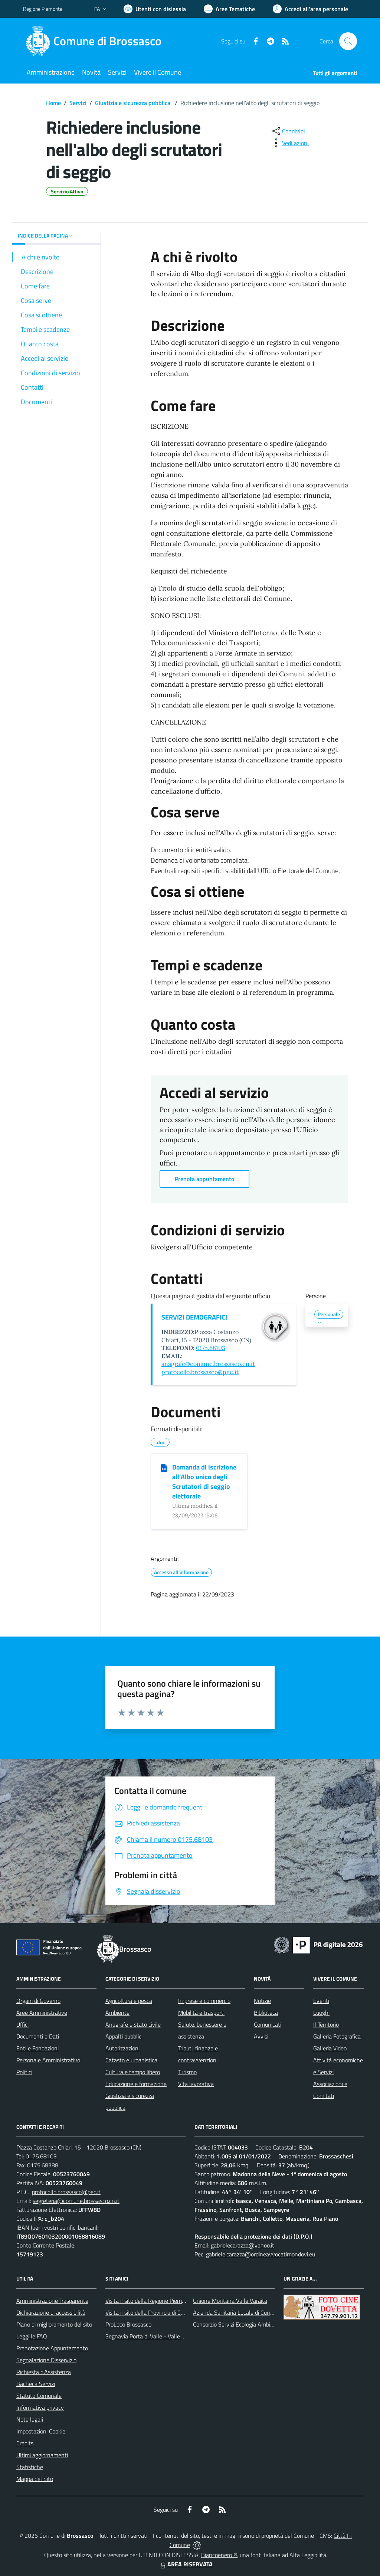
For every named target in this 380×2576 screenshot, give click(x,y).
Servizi (77, 102)
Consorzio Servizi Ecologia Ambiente (237, 2324)
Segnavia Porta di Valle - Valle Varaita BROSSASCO (169, 2336)
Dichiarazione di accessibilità (50, 2312)
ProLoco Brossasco (128, 2324)
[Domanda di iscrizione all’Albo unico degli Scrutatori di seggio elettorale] (164, 1467)
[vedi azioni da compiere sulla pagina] (289, 143)
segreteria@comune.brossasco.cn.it (76, 2200)
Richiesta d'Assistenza (43, 2371)
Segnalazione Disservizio (46, 2360)
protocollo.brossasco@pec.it (200, 1372)
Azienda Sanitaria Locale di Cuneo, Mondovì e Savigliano (262, 2312)
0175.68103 (210, 1347)
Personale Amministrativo (48, 2060)
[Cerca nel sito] (348, 41)
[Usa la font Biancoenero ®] (155, 9)
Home (53, 102)
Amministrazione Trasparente (52, 2300)
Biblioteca (266, 2012)
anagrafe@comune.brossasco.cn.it (208, 1363)
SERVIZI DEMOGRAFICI (194, 1317)
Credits (24, 2443)
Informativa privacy (40, 2407)
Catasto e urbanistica (131, 2060)
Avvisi (261, 2036)
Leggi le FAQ (31, 2336)
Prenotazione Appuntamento (52, 2348)
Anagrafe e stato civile (133, 2024)
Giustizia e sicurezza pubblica (133, 102)
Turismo (187, 2071)
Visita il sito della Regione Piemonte (149, 2300)
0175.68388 (42, 2165)
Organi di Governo (38, 2000)
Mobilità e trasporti (201, 2012)
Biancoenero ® (219, 2554)
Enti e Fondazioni (37, 2048)
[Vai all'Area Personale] (310, 9)
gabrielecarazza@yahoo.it (242, 2245)
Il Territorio (326, 2024)
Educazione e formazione (136, 2083)
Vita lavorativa (196, 2083)
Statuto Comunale (39, 2395)
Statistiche (29, 2466)
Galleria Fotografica (337, 2036)
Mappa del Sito (34, 2478)
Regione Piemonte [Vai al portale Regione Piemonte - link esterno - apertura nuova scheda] (42, 9)
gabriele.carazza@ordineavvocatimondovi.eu (260, 2254)
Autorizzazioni (122, 2048)
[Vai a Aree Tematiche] (229, 9)
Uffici (22, 2024)
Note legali (29, 2419)
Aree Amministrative (41, 2012)
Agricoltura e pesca (128, 2000)
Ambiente (117, 2012)
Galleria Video (330, 2048)
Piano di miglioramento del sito (54, 2324)
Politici (24, 2071)
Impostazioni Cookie (40, 2431)
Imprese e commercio (204, 2000)
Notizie (262, 2000)
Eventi (321, 2000)
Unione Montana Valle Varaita (230, 2300)
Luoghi (321, 2012)
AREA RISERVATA (185, 2564)
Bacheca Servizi (35, 2383)
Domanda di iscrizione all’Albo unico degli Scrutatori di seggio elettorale (204, 1481)
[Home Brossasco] (96, 41)
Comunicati (267, 2024)
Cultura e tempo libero (132, 2071)
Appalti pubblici (123, 2036)
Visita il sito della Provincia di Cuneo (149, 2312)
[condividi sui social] (288, 131)
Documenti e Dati (37, 2036)
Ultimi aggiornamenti (42, 2455)
